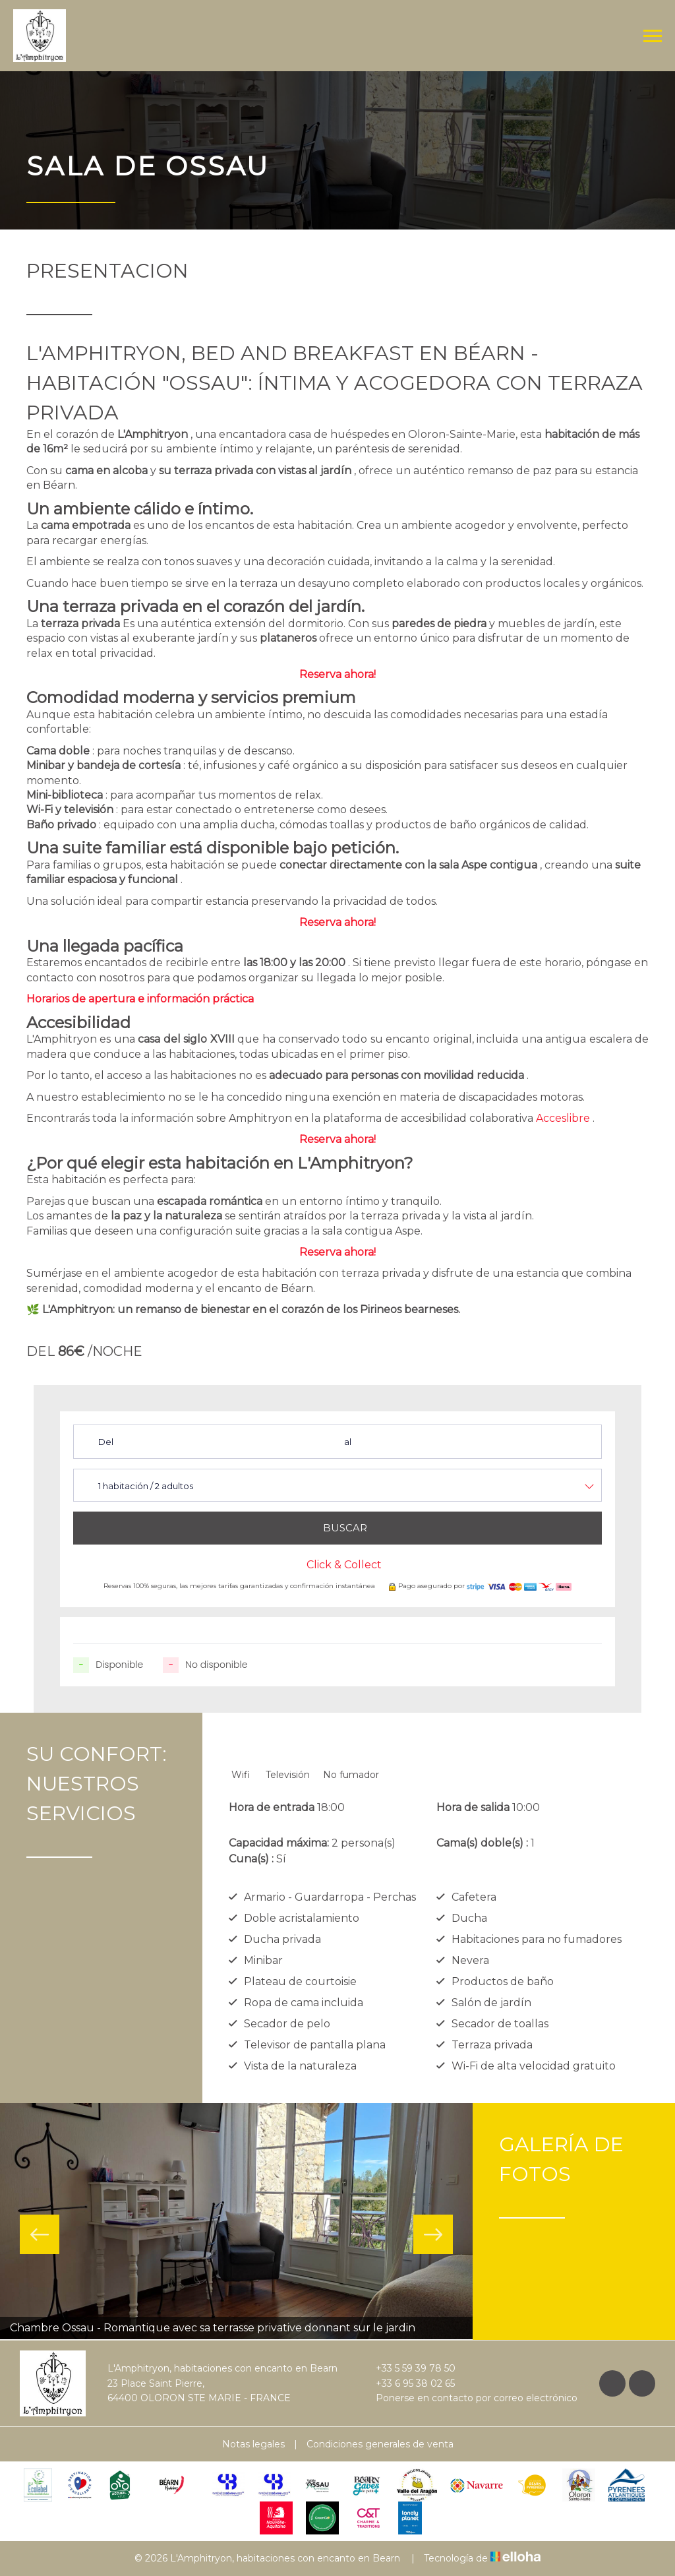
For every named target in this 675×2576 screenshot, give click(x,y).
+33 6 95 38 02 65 (408, 2383)
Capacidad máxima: (279, 1843)
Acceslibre (563, 1118)
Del (105, 1441)
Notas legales (253, 2444)
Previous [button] (39, 2234)
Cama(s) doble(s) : (482, 1843)
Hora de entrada (271, 1807)
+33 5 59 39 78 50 (408, 2368)
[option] (236, 2221)
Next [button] (433, 2234)
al (347, 1441)
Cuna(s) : (251, 1859)
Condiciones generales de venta (380, 2444)
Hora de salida (473, 1807)
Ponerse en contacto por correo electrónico (469, 2398)
